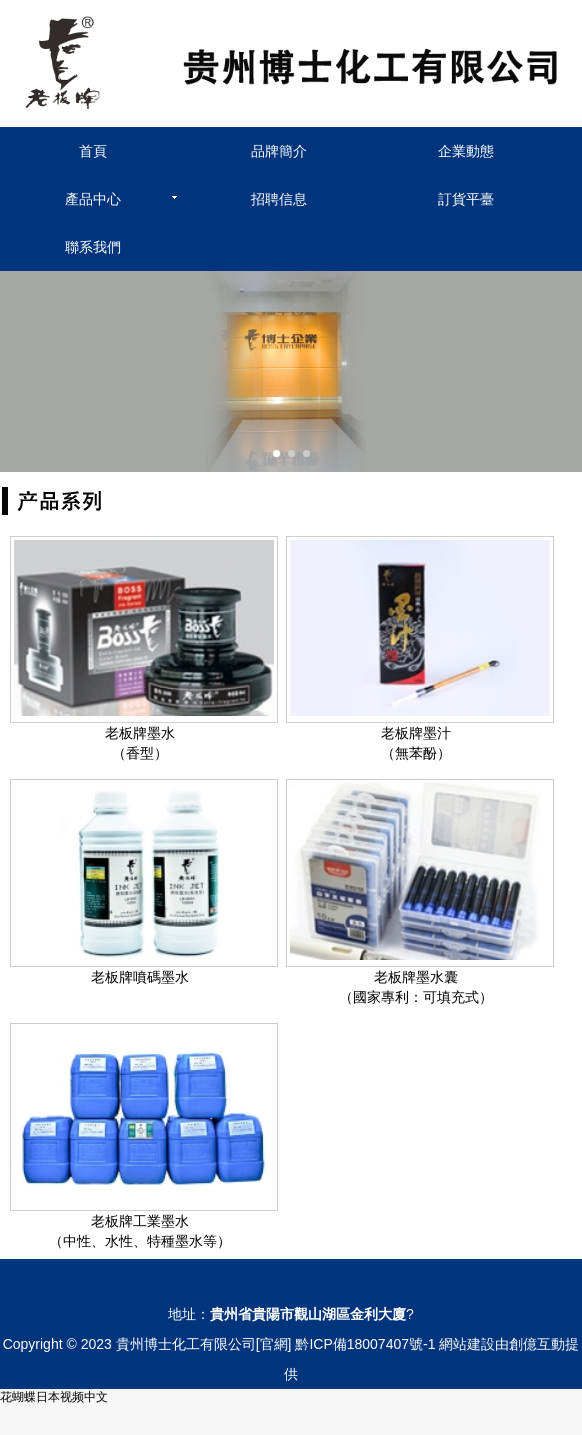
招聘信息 (279, 199)
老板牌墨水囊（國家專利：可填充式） (416, 987)
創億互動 (537, 1344)
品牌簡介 (279, 151)
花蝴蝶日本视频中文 (54, 1397)
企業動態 (466, 151)
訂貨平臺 (466, 199)
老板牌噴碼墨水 (140, 977)
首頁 (93, 151)
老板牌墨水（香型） (140, 743)
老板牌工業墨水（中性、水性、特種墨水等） (140, 1231)
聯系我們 (93, 247)
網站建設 (467, 1344)
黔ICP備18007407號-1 (365, 1344)
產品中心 (93, 199)
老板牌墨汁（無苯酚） (416, 743)
